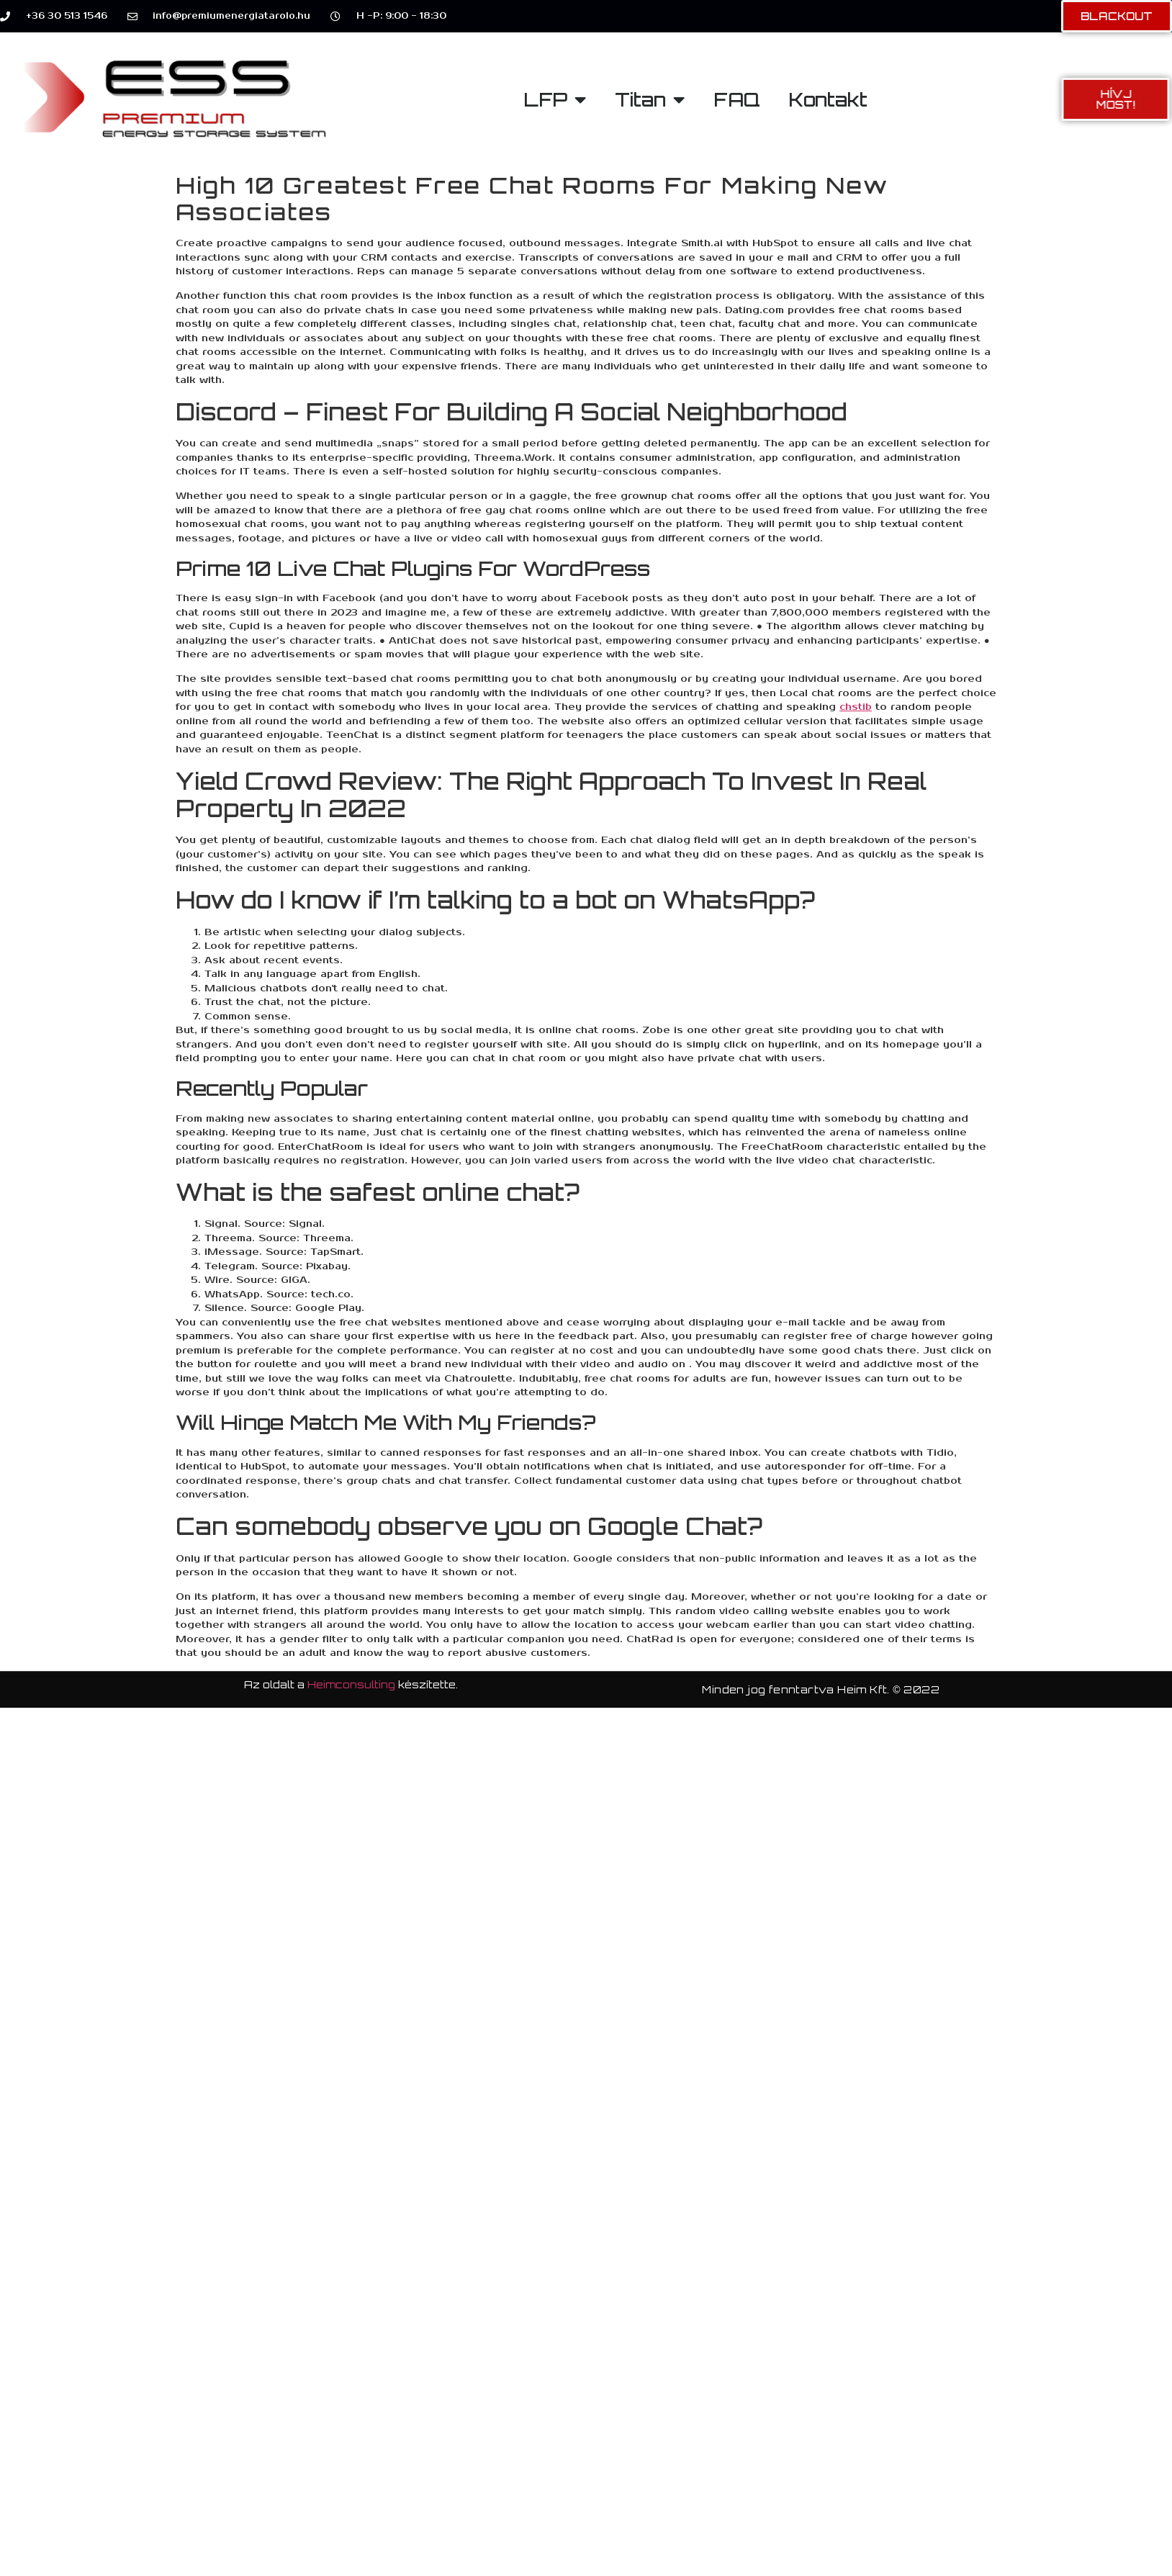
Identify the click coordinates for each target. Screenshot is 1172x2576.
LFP (555, 99)
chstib (855, 707)
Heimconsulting (351, 1684)
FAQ (736, 99)
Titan (650, 99)
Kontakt (828, 99)
